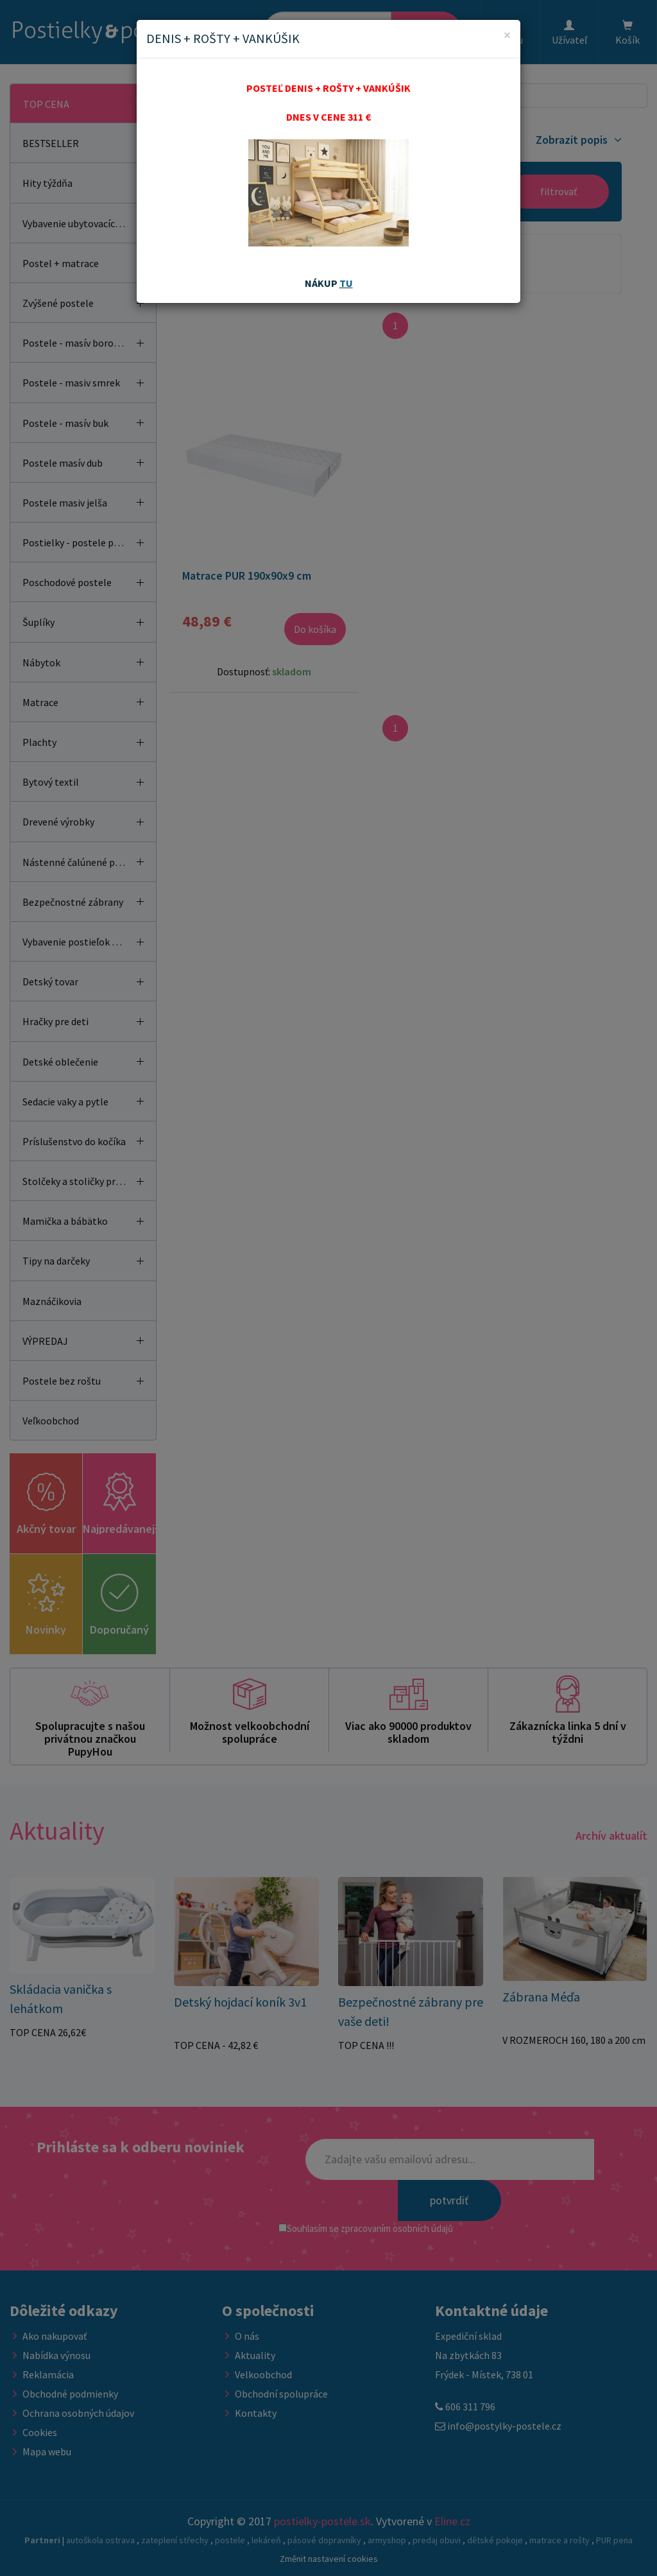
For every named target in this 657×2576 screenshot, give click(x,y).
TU (346, 283)
